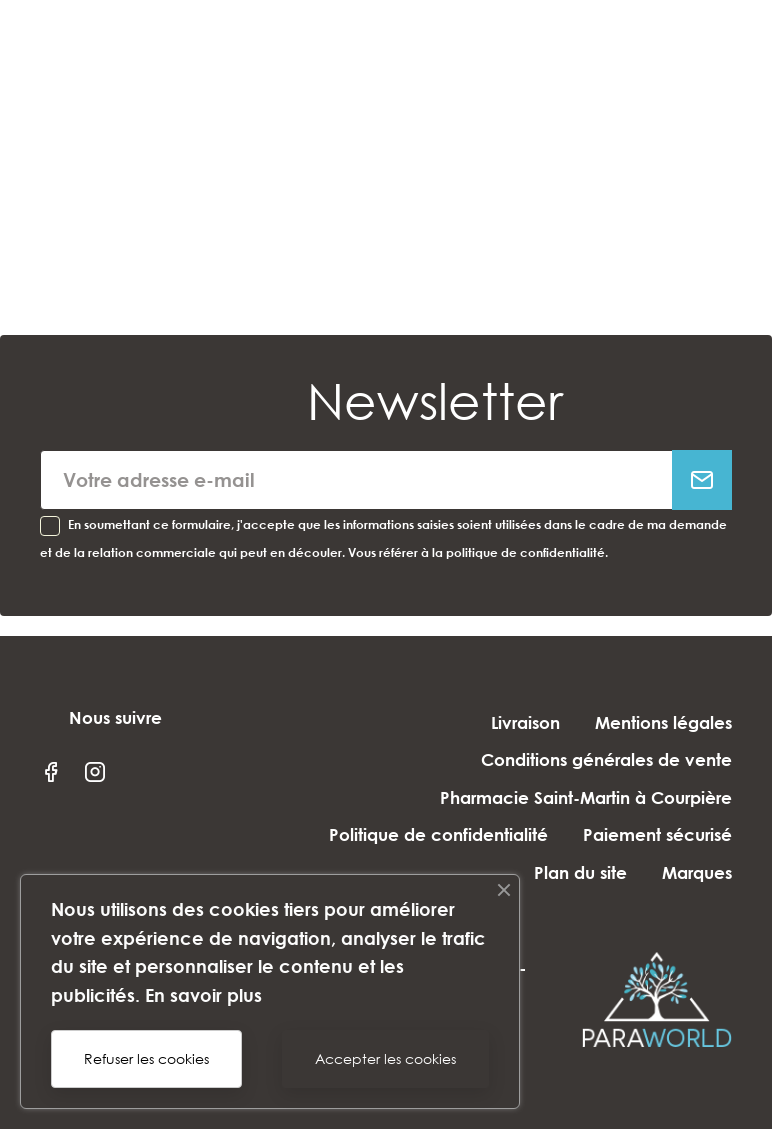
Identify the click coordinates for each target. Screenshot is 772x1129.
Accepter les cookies (385, 1058)
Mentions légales (663, 722)
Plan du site (580, 872)
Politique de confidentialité (438, 834)
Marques (697, 872)
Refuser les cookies (146, 1058)
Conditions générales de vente (606, 759)
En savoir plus (203, 995)
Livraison (525, 722)
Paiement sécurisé (657, 834)
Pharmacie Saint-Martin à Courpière (586, 797)
